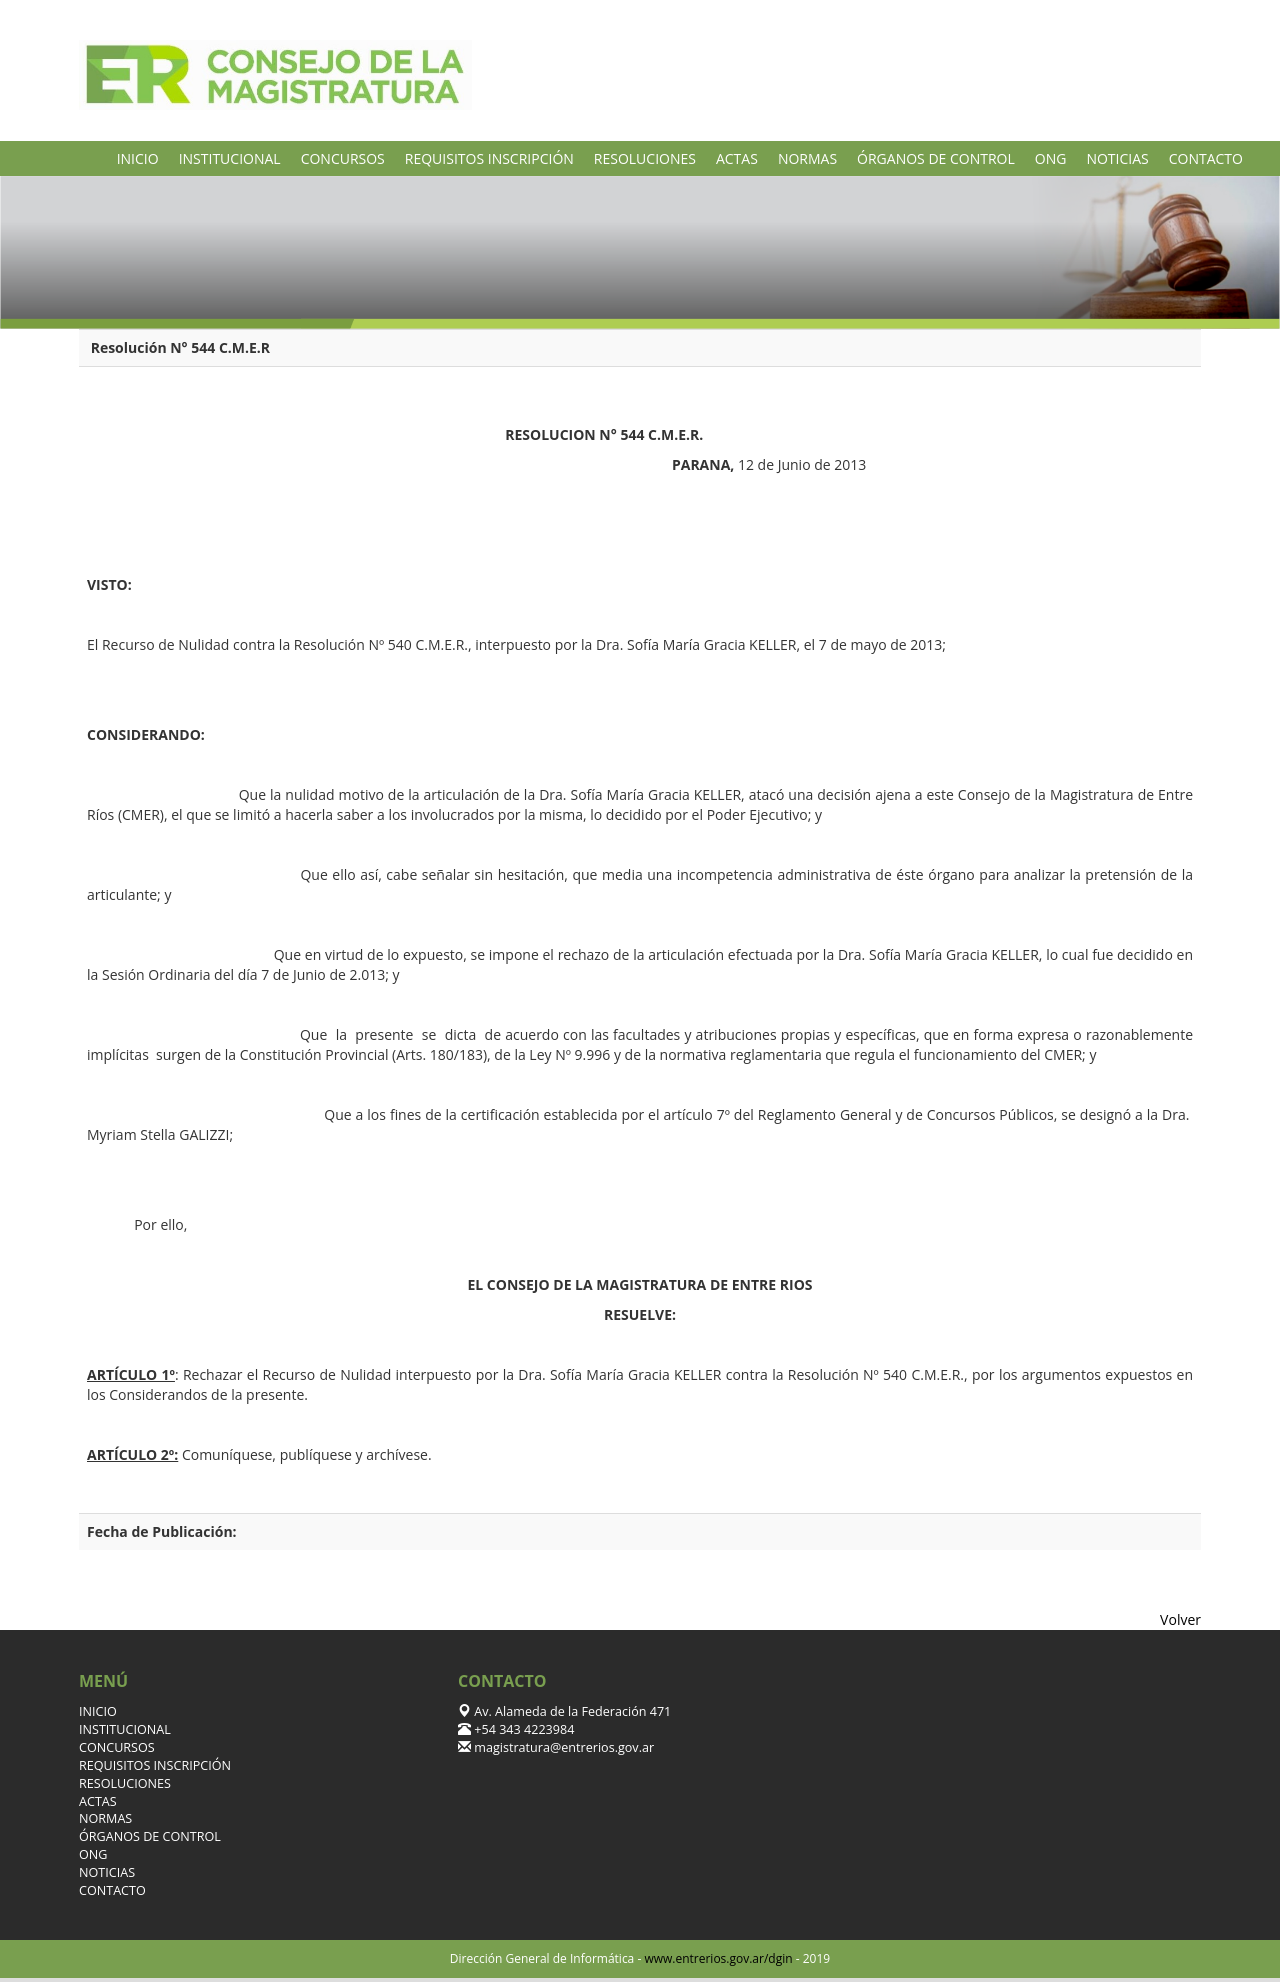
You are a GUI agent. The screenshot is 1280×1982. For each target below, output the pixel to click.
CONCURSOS (343, 158)
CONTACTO (1206, 158)
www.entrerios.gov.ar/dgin (718, 1958)
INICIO (138, 158)
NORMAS (807, 158)
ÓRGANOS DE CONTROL (936, 158)
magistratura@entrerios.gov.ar (562, 1747)
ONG (1051, 158)
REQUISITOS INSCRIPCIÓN (489, 158)
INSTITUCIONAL (230, 158)
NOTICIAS (1117, 158)
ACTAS (737, 158)
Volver (1180, 1619)
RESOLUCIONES (645, 158)
